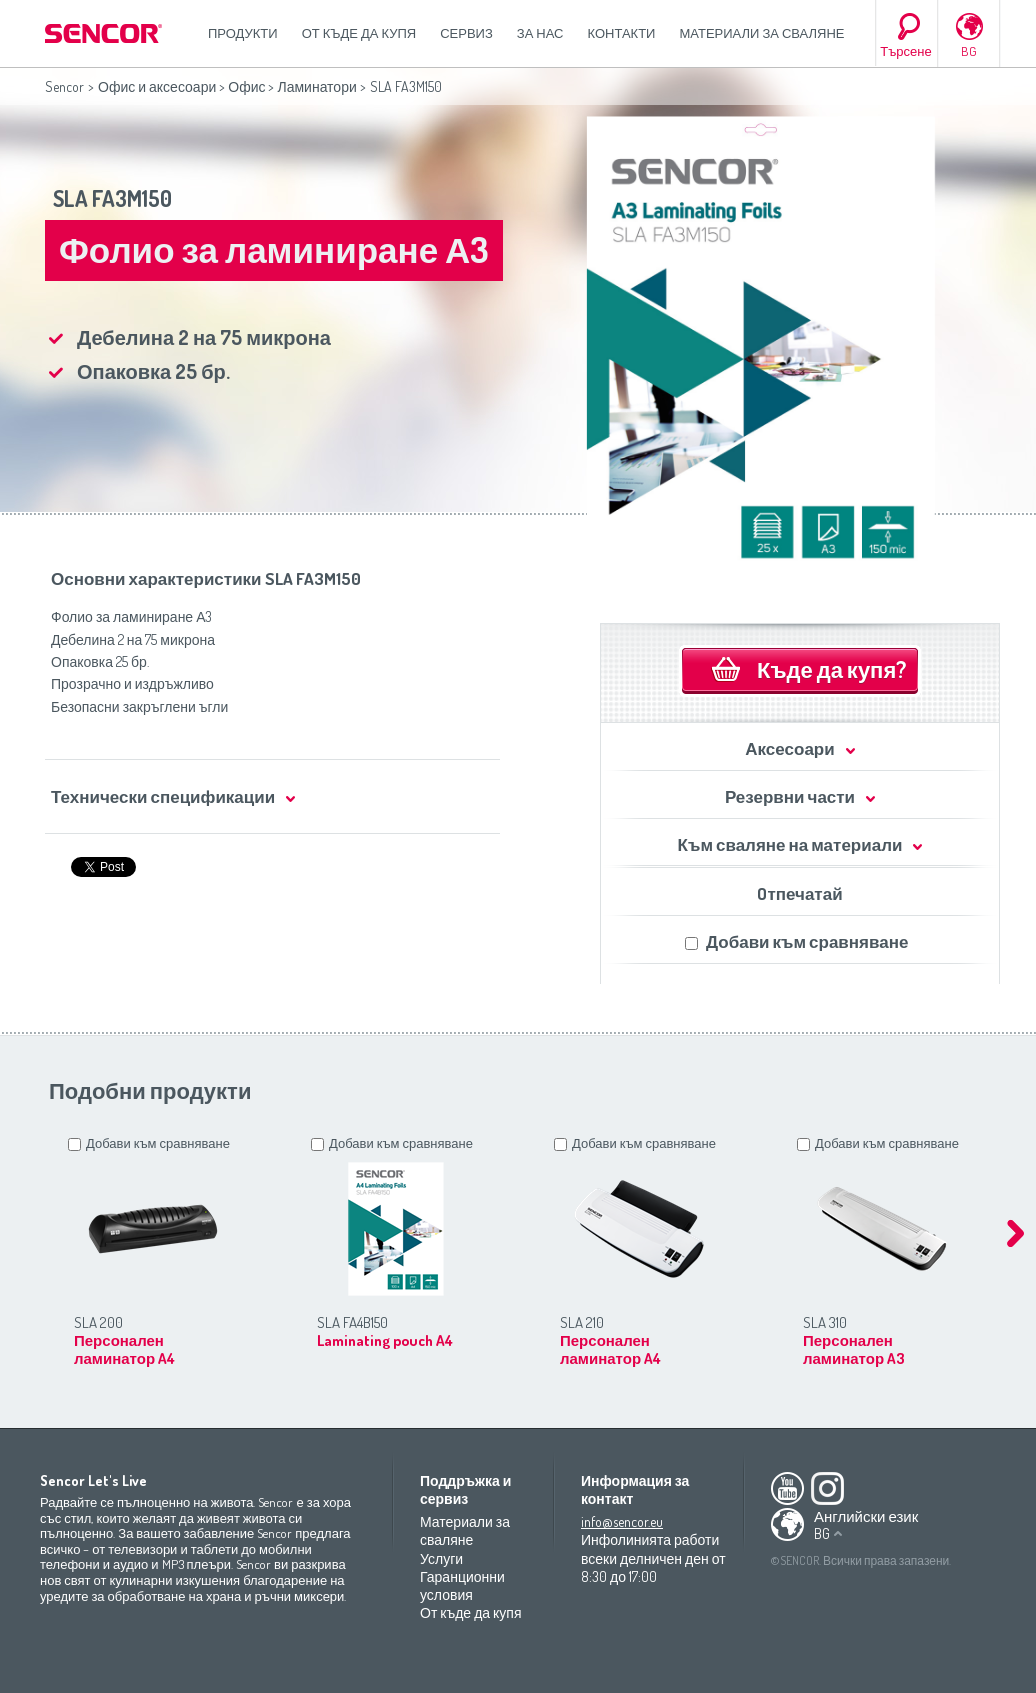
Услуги (441, 1558)
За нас (540, 33)
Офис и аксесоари (157, 86)
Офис (246, 86)
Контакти (622, 33)
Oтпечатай (799, 893)
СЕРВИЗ (466, 33)
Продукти (243, 33)
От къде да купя (359, 33)
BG (969, 51)
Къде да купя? (831, 669)
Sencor (64, 86)
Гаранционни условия (462, 1585)
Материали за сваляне (761, 33)
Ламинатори (316, 86)
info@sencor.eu (622, 1521)
